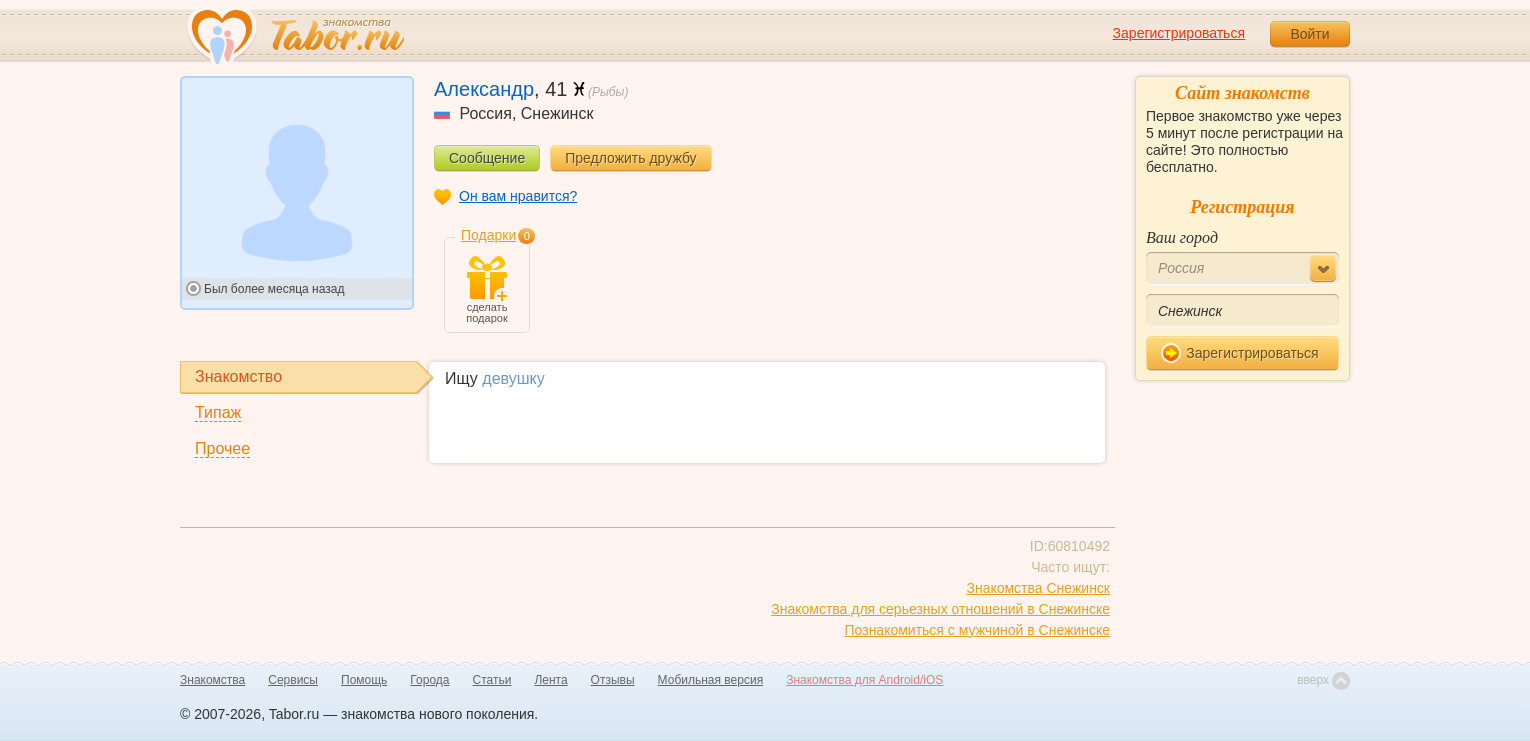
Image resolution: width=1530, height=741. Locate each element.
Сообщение (487, 158)
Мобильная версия (711, 680)
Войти (1309, 34)
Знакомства (212, 680)
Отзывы (613, 680)
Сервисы (293, 680)
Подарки (488, 235)
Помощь (364, 680)
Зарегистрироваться (1179, 33)
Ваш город (1182, 237)
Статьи (492, 680)
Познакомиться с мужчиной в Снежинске (977, 630)
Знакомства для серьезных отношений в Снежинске (940, 609)
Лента (550, 680)
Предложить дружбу (630, 158)
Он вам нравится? (518, 196)
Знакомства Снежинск (1038, 588)
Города (429, 680)
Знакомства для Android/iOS (864, 680)
